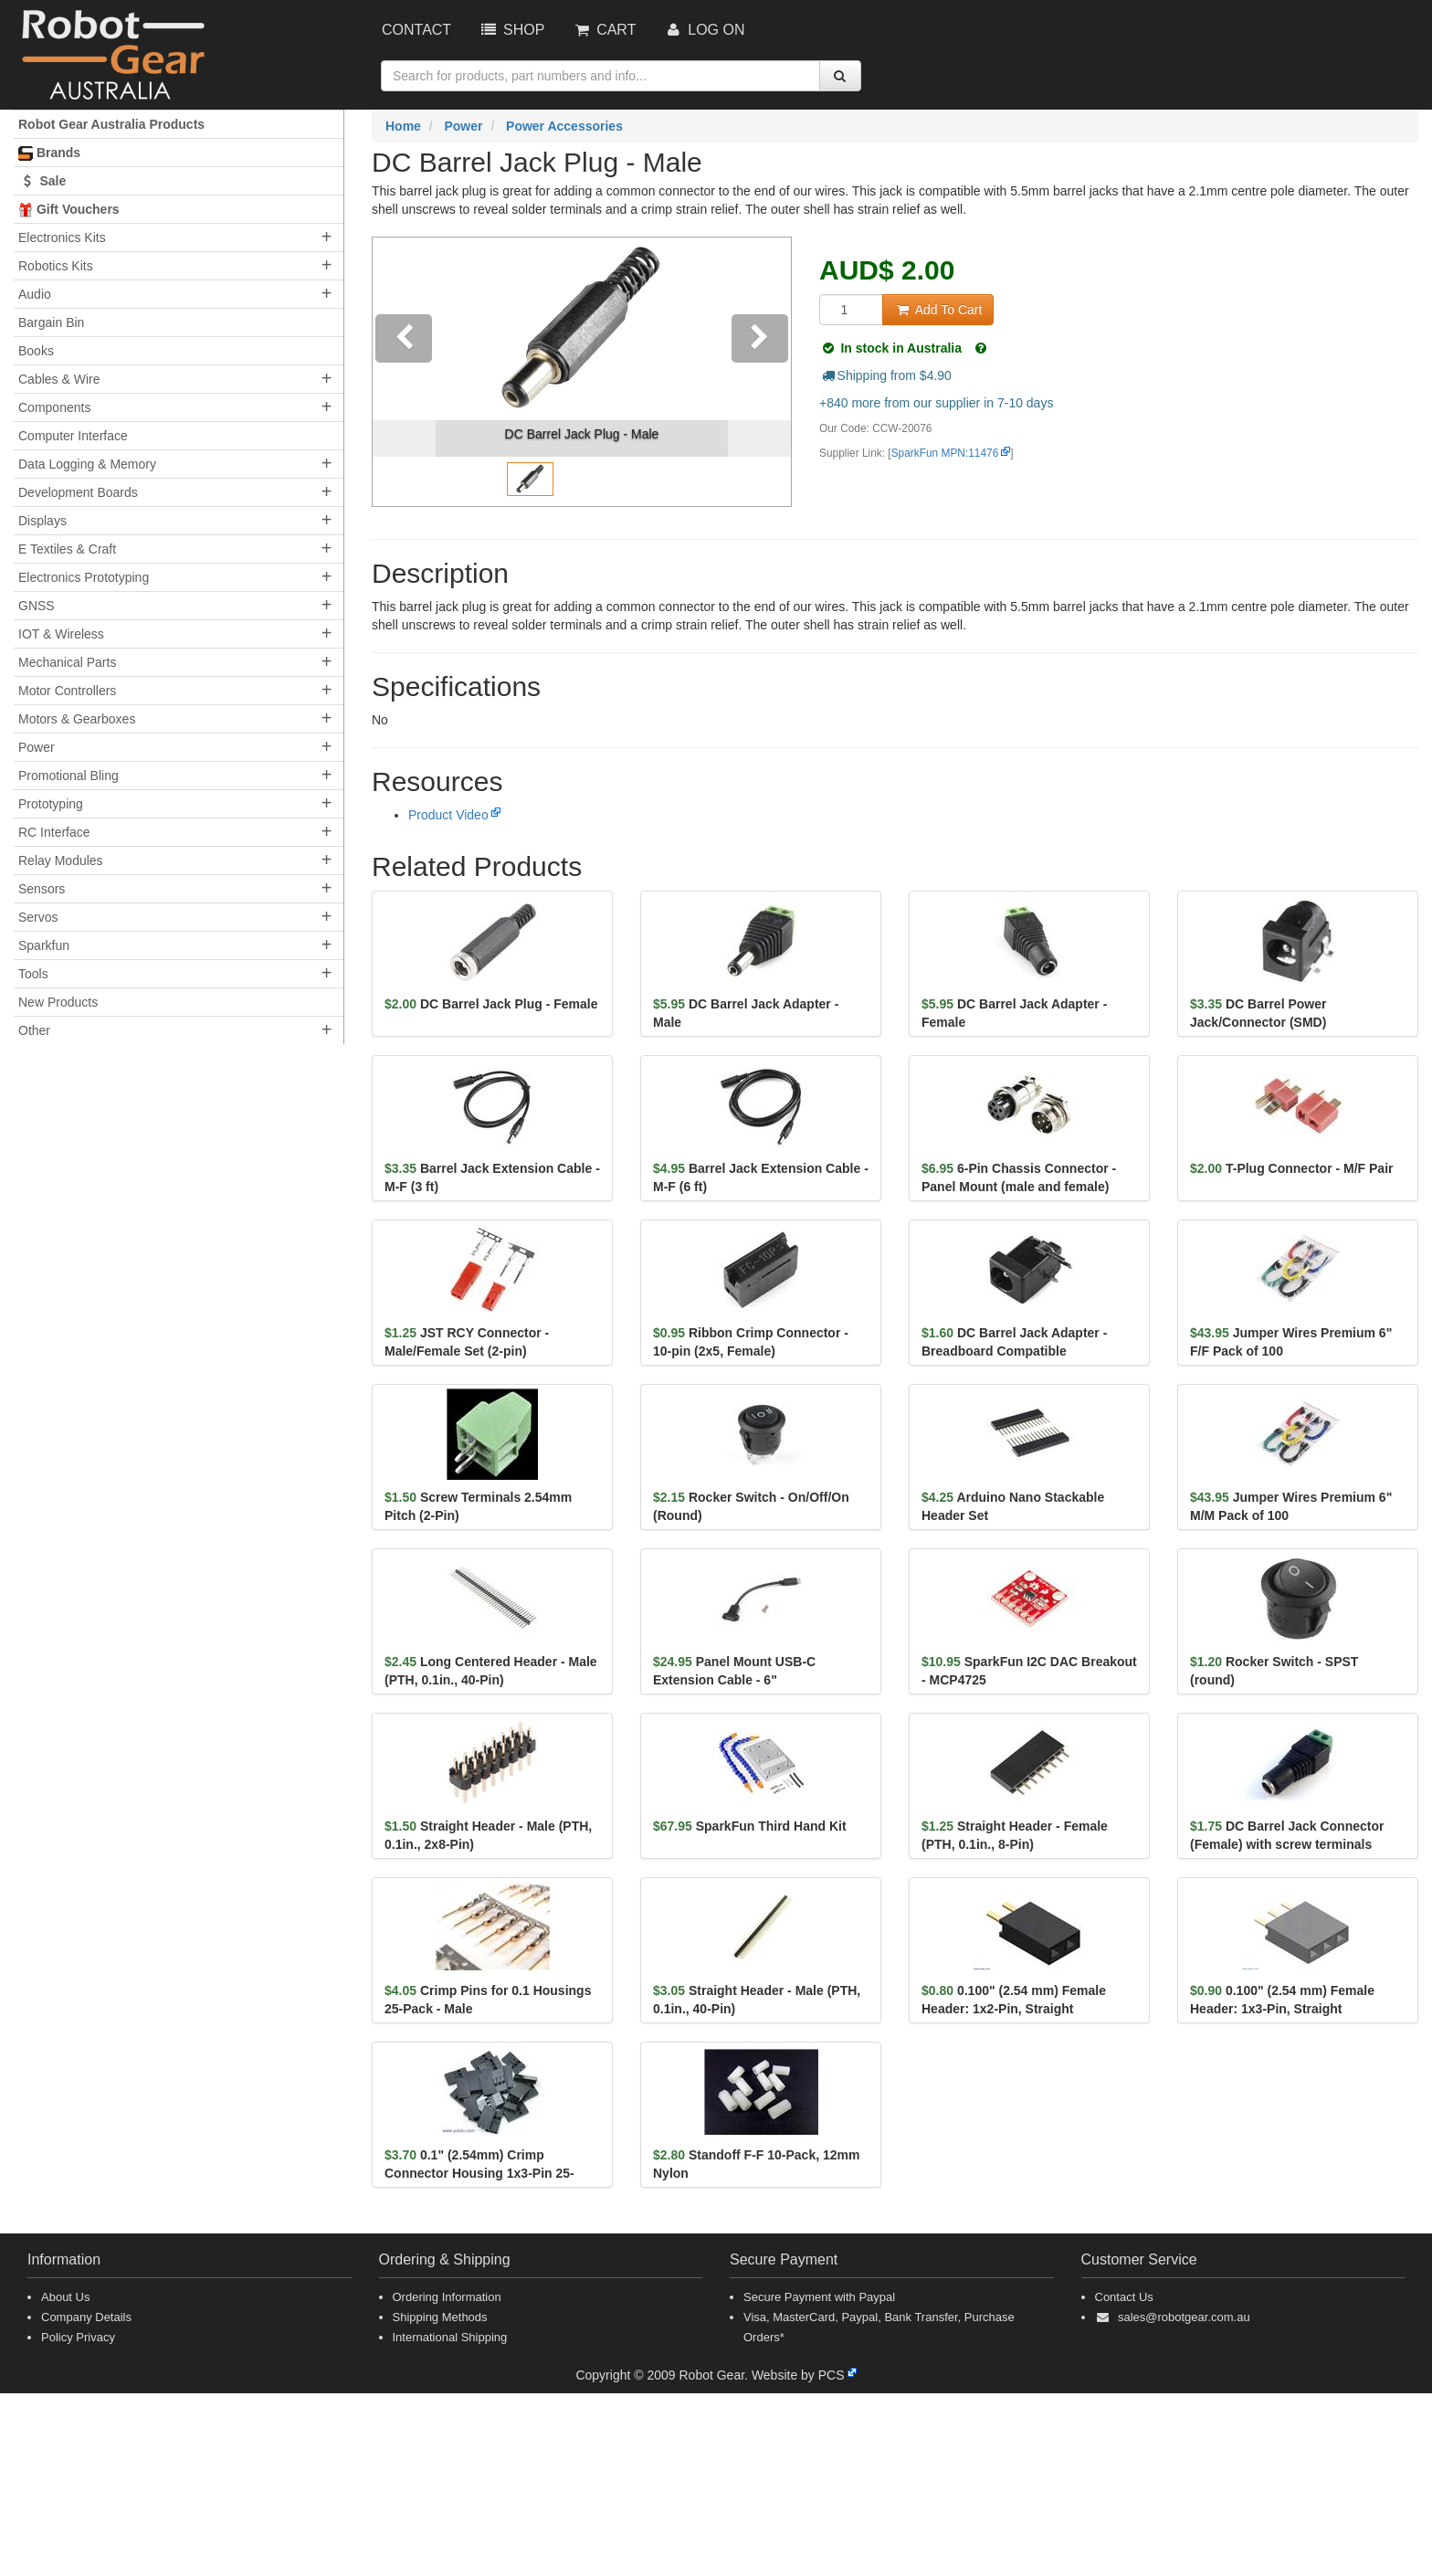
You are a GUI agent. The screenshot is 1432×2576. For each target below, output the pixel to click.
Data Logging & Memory (87, 464)
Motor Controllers (67, 690)
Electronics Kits (62, 237)
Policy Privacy (78, 2337)
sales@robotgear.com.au (1184, 2317)
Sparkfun (43, 945)
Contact (416, 29)
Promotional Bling (68, 775)
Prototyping (50, 804)
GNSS (36, 605)
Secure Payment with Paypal (819, 2297)
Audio (34, 294)
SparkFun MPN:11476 (945, 453)
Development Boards (78, 492)
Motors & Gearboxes (76, 719)
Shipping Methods (440, 2317)
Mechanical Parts (67, 662)
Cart (604, 29)
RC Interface (54, 832)
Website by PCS (798, 2375)
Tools (33, 973)
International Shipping (450, 2337)
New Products (58, 1002)
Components (54, 407)
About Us (65, 2297)
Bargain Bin (51, 322)
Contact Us (1124, 2297)
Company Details (86, 2317)
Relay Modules (60, 860)
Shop (511, 29)
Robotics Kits (55, 266)
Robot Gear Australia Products (111, 124)
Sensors (41, 889)
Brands (49, 153)
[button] (404, 372)
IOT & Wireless (61, 634)
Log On (703, 29)
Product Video (448, 815)
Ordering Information (447, 2297)
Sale (42, 181)
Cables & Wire (59, 379)
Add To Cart (938, 309)
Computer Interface (73, 435)
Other (34, 1030)
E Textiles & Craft (67, 549)
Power (36, 747)
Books (36, 350)
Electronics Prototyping (83, 577)
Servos (38, 917)
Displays (42, 520)
